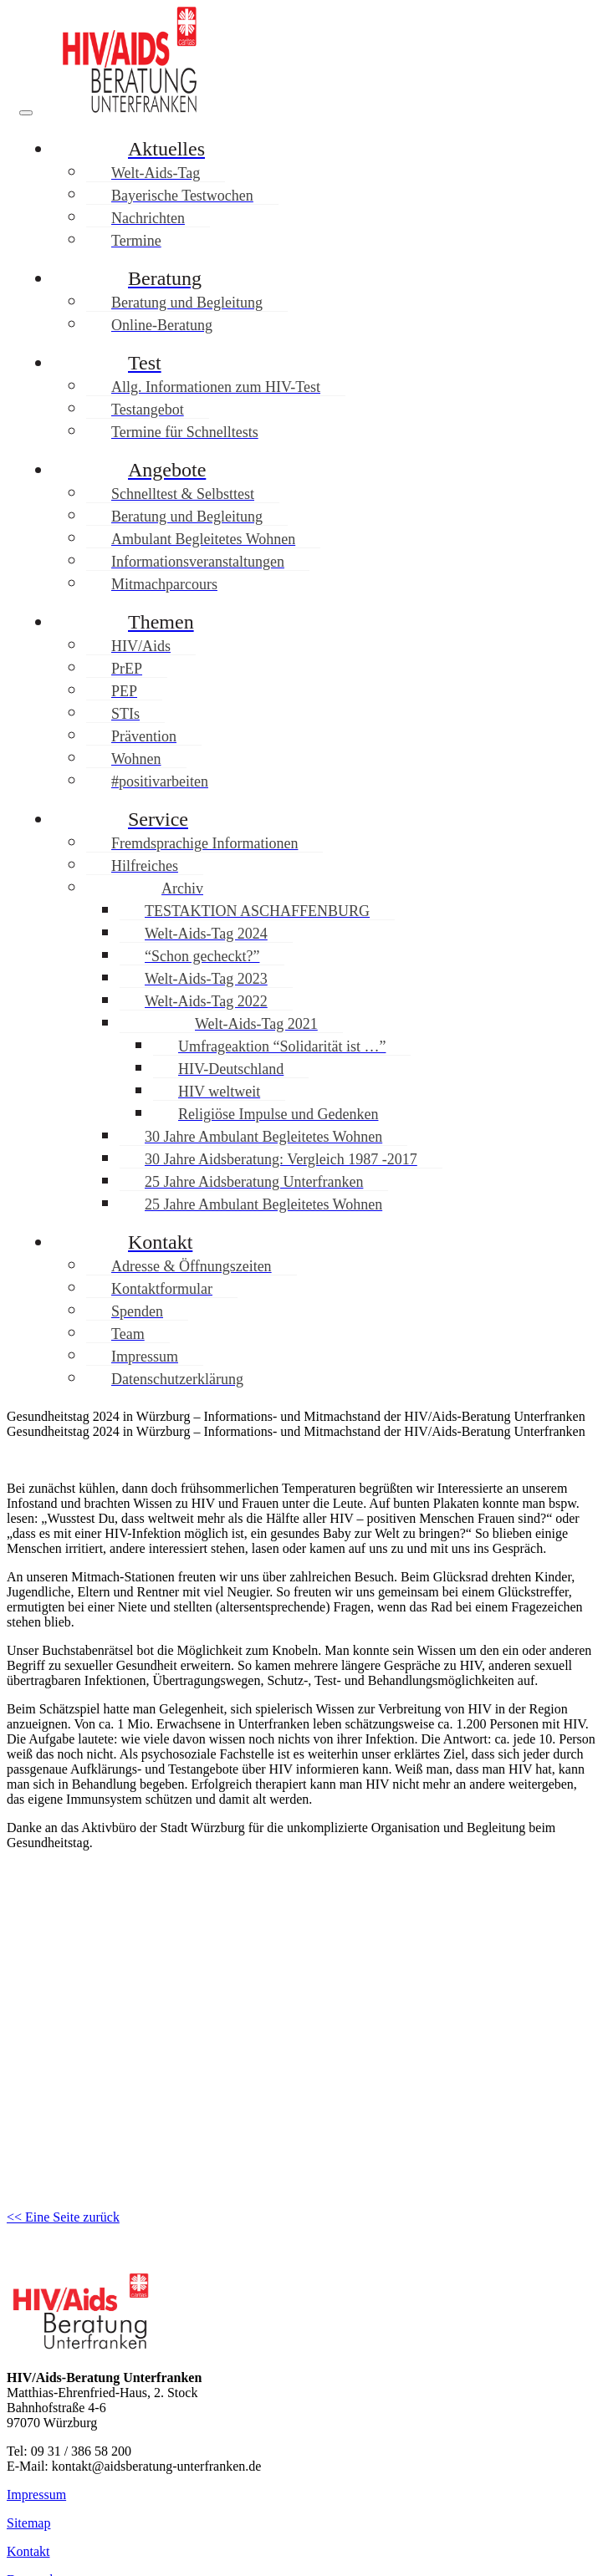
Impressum (36, 2494)
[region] (301, 2016)
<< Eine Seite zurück (63, 2217)
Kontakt (28, 2551)
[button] (301, 2113)
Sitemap (28, 2523)
